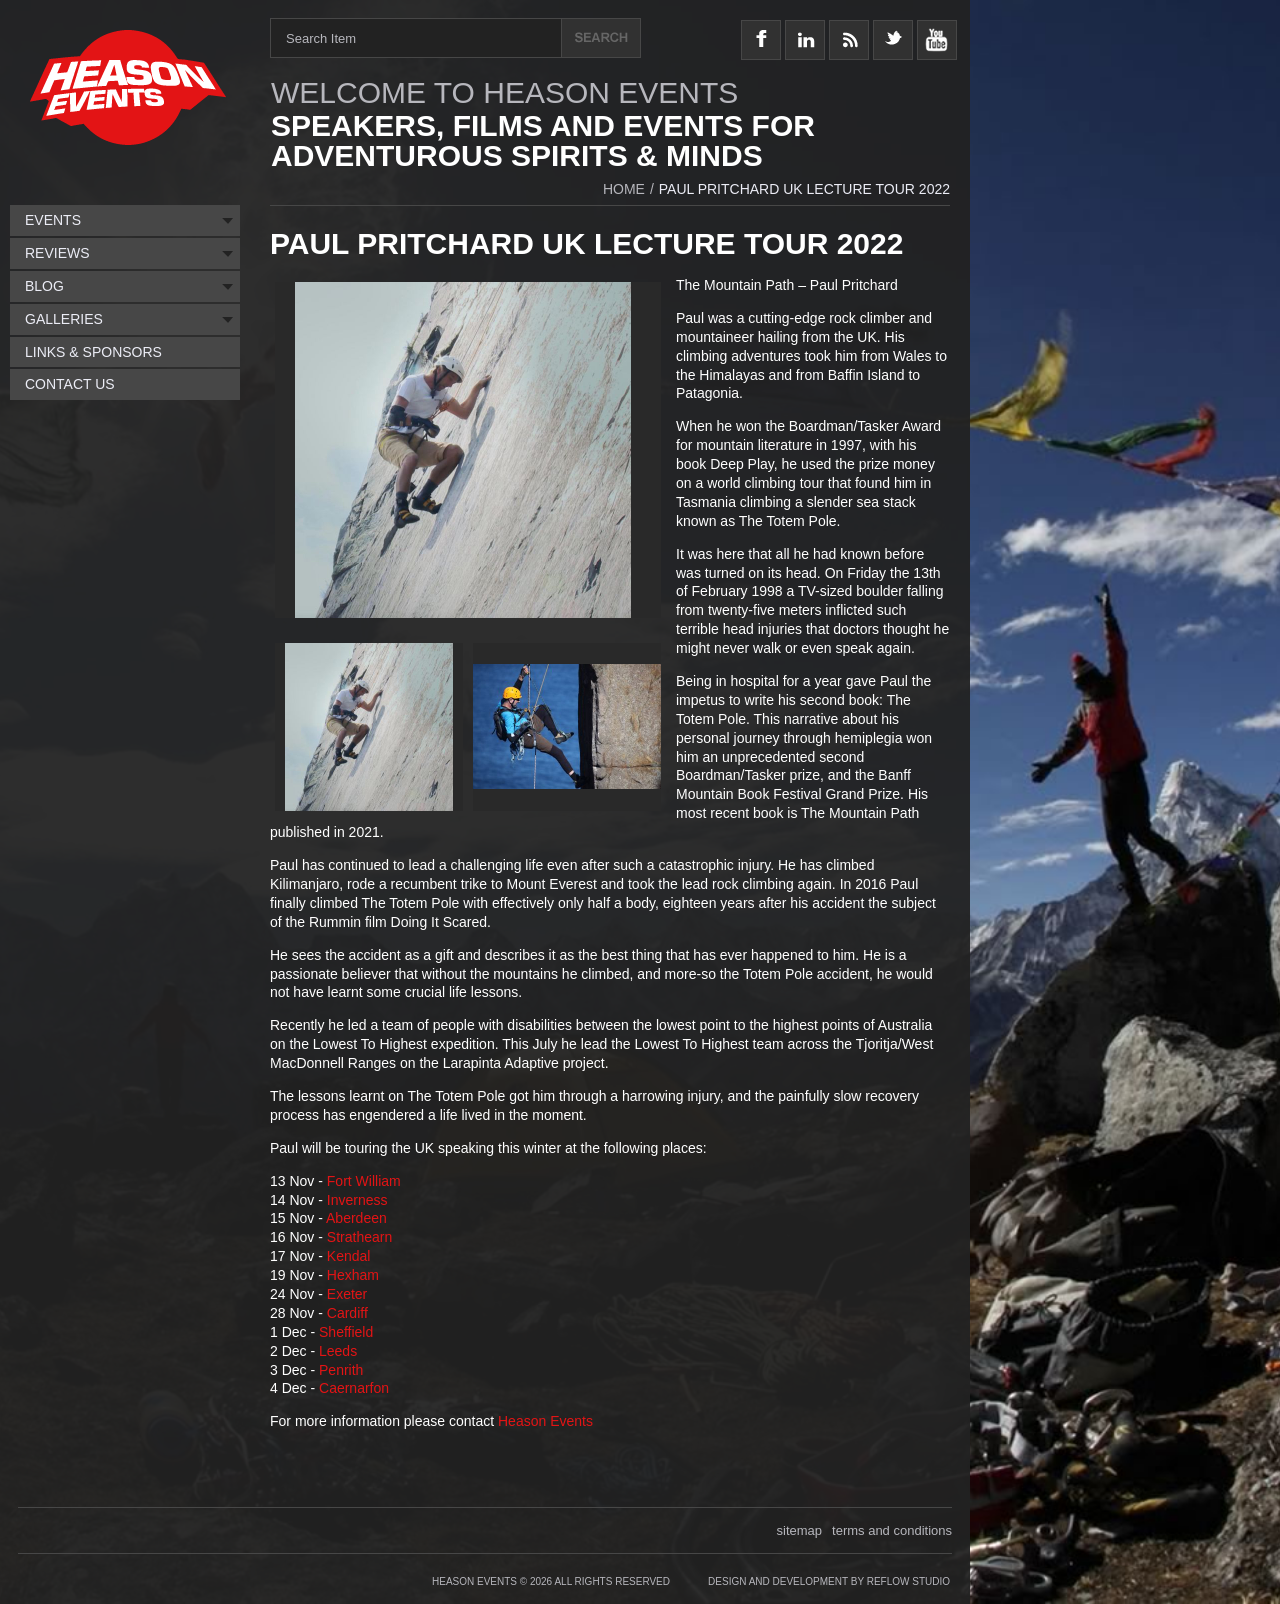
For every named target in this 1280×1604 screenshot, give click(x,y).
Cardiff (347, 1313)
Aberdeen (356, 1218)
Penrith (341, 1370)
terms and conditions (892, 1530)
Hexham (353, 1275)
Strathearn (359, 1237)
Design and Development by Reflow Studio (829, 1581)
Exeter (347, 1294)
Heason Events (545, 1421)
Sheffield (346, 1332)
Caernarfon (354, 1388)
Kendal (349, 1256)
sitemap (800, 1530)
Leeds (338, 1351)
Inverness (357, 1200)
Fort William (364, 1181)
